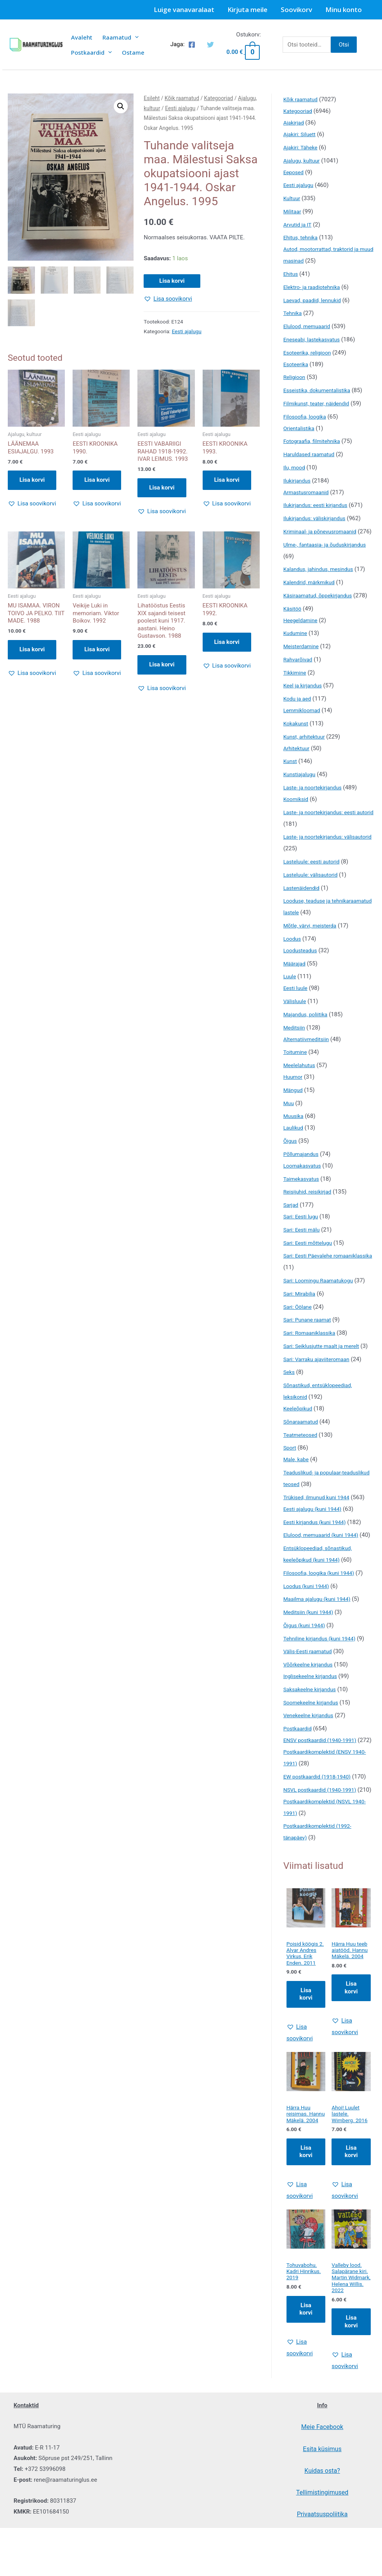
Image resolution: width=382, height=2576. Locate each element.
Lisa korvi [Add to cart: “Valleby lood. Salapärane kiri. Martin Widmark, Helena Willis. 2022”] (351, 2408)
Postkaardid (91, 52)
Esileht (152, 98)
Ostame (133, 52)
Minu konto (343, 9)
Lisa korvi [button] (32, 479)
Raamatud (120, 37)
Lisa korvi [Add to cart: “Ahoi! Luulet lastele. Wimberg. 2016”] (351, 2228)
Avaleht (81, 37)
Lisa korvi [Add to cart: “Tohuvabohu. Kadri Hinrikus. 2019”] (306, 2388)
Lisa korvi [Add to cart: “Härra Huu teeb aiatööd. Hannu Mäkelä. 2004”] (351, 2055)
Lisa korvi (171, 280)
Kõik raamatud (182, 98)
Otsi (344, 44)
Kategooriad (218, 98)
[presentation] (135, 37)
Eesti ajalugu (180, 108)
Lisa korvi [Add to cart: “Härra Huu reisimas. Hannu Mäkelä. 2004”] (306, 2228)
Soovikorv (296, 9)
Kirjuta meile (247, 9)
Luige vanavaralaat (184, 9)
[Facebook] (191, 44)
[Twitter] (210, 44)
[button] (121, 106)
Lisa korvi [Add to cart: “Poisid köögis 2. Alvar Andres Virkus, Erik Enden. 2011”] (306, 2062)
